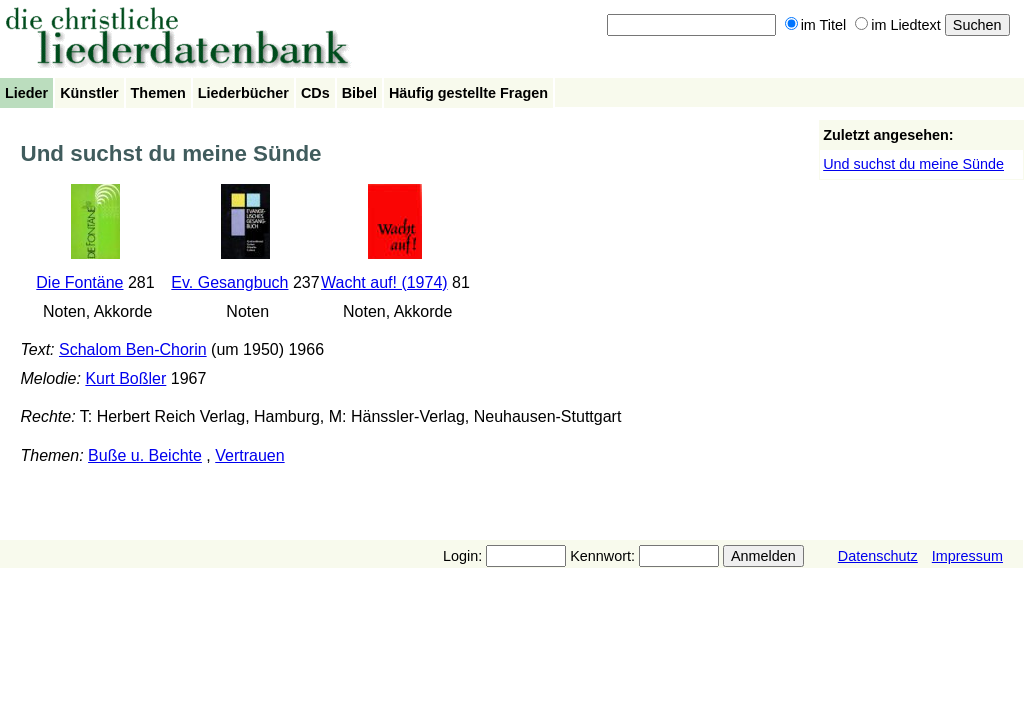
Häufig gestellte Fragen (468, 93)
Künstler (89, 93)
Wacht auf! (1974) (384, 282)
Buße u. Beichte (145, 455)
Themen (158, 93)
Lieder (26, 93)
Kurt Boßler (125, 378)
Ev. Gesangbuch (229, 282)
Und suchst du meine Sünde (913, 164)
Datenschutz (878, 556)
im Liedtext (898, 25)
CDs (315, 93)
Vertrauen (249, 455)
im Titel (816, 25)
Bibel (359, 93)
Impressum (967, 556)
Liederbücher (243, 93)
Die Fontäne (79, 282)
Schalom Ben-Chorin (133, 349)
